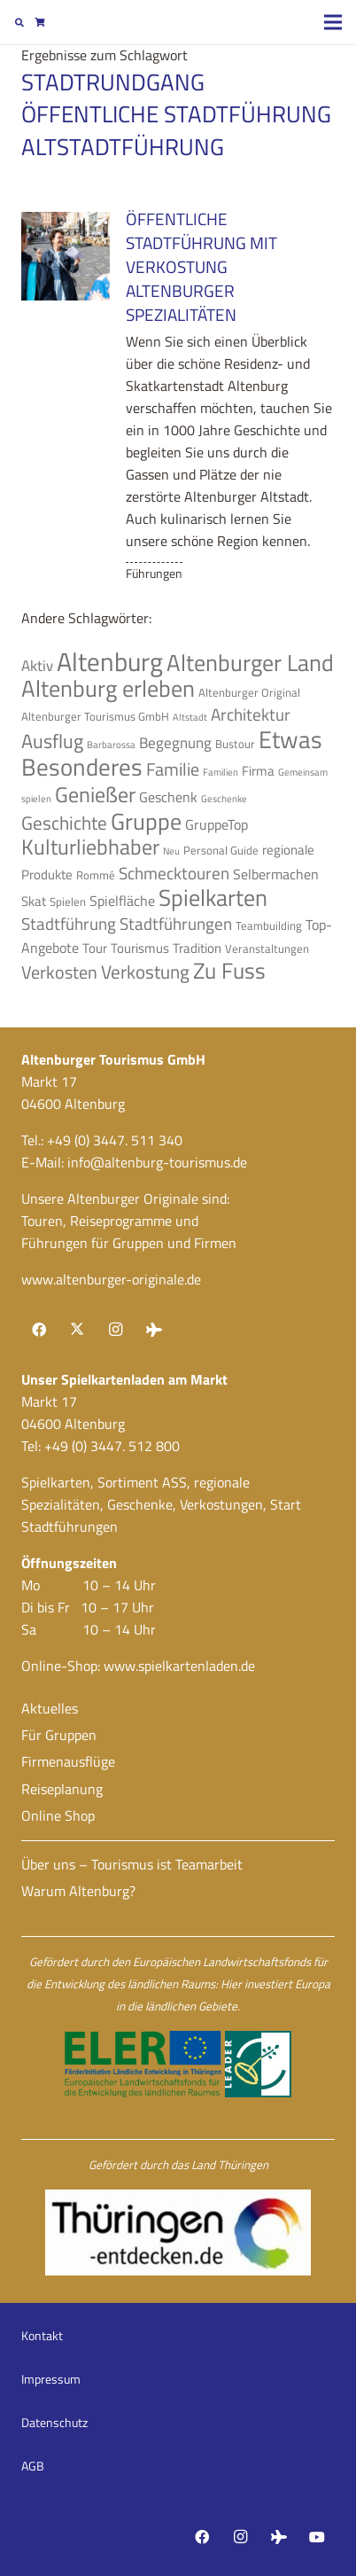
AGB (32, 2465)
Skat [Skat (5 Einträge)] (33, 901)
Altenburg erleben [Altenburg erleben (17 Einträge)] (108, 688)
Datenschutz (54, 2422)
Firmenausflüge (68, 1761)
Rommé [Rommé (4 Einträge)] (95, 875)
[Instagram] (115, 1329)
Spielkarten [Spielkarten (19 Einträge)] (213, 897)
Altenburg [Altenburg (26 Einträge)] (110, 661)
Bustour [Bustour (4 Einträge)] (235, 744)
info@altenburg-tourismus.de (157, 1162)
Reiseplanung (62, 1788)
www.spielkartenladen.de (179, 1665)
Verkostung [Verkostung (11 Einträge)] (145, 971)
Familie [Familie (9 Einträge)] (172, 769)
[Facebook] (39, 1329)
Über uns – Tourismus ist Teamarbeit (132, 1864)
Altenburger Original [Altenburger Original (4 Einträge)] (249, 692)
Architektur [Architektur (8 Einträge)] (250, 714)
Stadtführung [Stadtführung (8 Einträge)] (68, 923)
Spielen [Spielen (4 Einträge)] (68, 901)
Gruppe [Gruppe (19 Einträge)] (146, 821)
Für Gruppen (59, 1734)
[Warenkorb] (39, 22)
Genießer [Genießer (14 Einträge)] (95, 794)
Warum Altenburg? (78, 1890)
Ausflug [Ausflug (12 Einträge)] (52, 741)
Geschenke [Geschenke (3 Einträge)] (224, 799)
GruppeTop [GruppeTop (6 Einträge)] (216, 824)
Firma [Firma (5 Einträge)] (258, 771)
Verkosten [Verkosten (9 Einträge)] (59, 972)
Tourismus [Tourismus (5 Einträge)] (140, 948)
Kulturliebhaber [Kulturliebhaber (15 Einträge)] (90, 847)
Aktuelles (49, 1708)
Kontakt (42, 2335)
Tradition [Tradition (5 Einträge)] (197, 948)
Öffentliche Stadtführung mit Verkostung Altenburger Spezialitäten (201, 266)
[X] (77, 1329)
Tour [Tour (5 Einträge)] (94, 948)
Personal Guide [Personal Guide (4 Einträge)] (221, 850)
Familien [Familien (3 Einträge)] (220, 772)
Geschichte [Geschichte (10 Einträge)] (64, 823)
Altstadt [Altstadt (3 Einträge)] (190, 717)
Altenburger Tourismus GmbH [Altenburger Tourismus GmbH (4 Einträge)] (95, 716)
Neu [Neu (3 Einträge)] (171, 851)
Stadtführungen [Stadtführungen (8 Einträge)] (176, 923)
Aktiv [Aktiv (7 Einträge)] (37, 665)
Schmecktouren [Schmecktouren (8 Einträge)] (174, 873)
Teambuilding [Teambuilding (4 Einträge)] (269, 925)
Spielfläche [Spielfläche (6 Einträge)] (122, 900)
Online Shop (58, 1815)
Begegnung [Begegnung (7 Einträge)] (175, 742)
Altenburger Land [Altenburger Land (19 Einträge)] (250, 662)
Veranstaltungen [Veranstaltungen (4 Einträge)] (267, 948)
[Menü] (333, 22)
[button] (19, 22)
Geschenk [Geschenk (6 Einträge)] (168, 797)
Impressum (51, 2378)
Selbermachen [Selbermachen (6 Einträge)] (276, 874)
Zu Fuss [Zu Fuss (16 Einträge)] (229, 970)
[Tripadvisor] (154, 1329)
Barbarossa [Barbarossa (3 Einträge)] (111, 745)
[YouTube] (317, 2537)
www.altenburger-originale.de (111, 1279)
